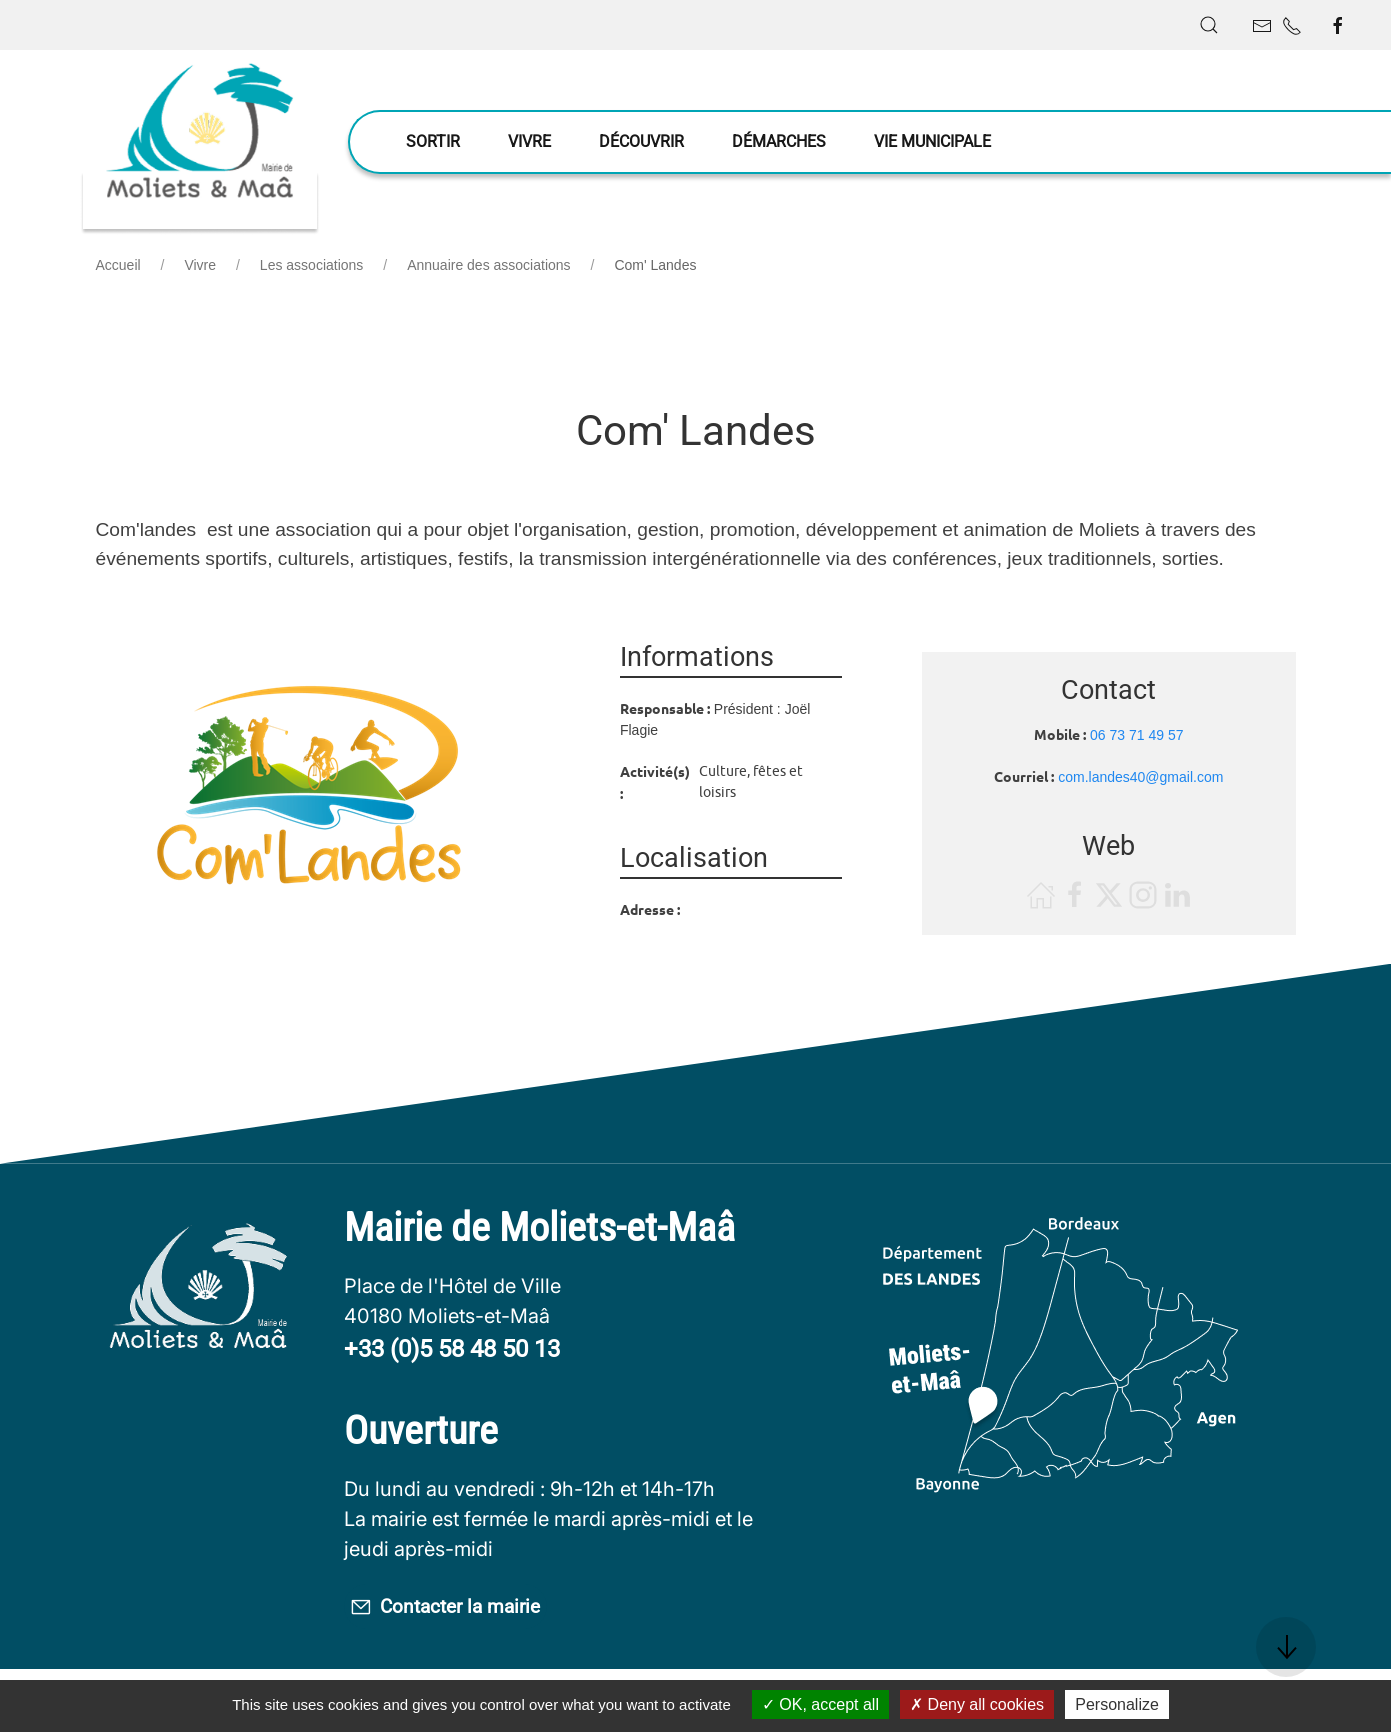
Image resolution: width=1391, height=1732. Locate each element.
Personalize (1117, 1704)
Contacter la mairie (480, 1609)
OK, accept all (820, 1704)
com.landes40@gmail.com (1140, 777)
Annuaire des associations (488, 265)
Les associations (312, 265)
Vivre (200, 265)
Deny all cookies (977, 1704)
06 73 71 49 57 (1136, 735)
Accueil (118, 265)
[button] (1209, 25)
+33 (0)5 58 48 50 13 (452, 1349)
